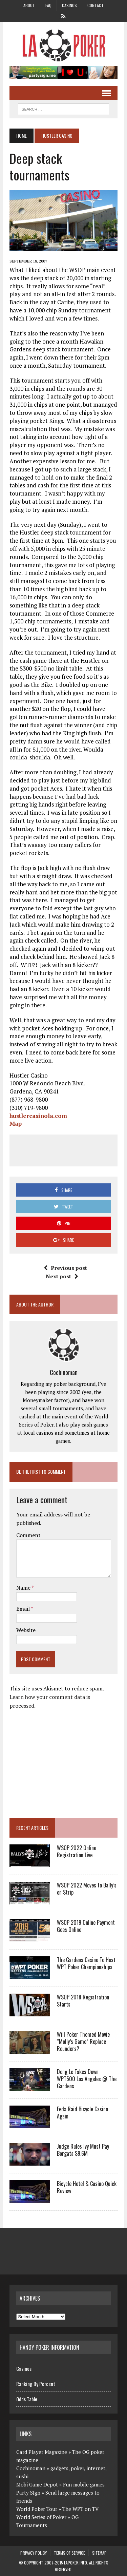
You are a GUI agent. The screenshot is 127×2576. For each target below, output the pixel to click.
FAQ (48, 5)
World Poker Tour (36, 2508)
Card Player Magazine (41, 2451)
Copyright (33, 2562)
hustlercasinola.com (38, 1116)
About (29, 5)
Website (26, 1630)
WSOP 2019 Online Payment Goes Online (86, 1926)
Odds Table (26, 2399)
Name (23, 1587)
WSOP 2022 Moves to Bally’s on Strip (87, 1888)
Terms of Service (69, 2553)
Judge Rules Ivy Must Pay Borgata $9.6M (83, 2149)
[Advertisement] (71, 1149)
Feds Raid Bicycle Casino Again (82, 2112)
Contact (95, 5)
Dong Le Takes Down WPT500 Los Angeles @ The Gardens (87, 2079)
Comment (28, 1535)
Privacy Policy (33, 2553)
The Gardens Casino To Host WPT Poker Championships (86, 1963)
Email (23, 1608)
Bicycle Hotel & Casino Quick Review (87, 2187)
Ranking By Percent (35, 2383)
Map (15, 1123)
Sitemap (99, 2553)
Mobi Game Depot (37, 2484)
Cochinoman (64, 1372)
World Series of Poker (41, 2517)
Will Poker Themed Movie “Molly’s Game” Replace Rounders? (83, 2041)
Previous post (65, 1268)
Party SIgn (28, 2492)
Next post (62, 1276)
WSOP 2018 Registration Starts (83, 2000)
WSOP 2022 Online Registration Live (76, 1851)
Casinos (69, 5)
